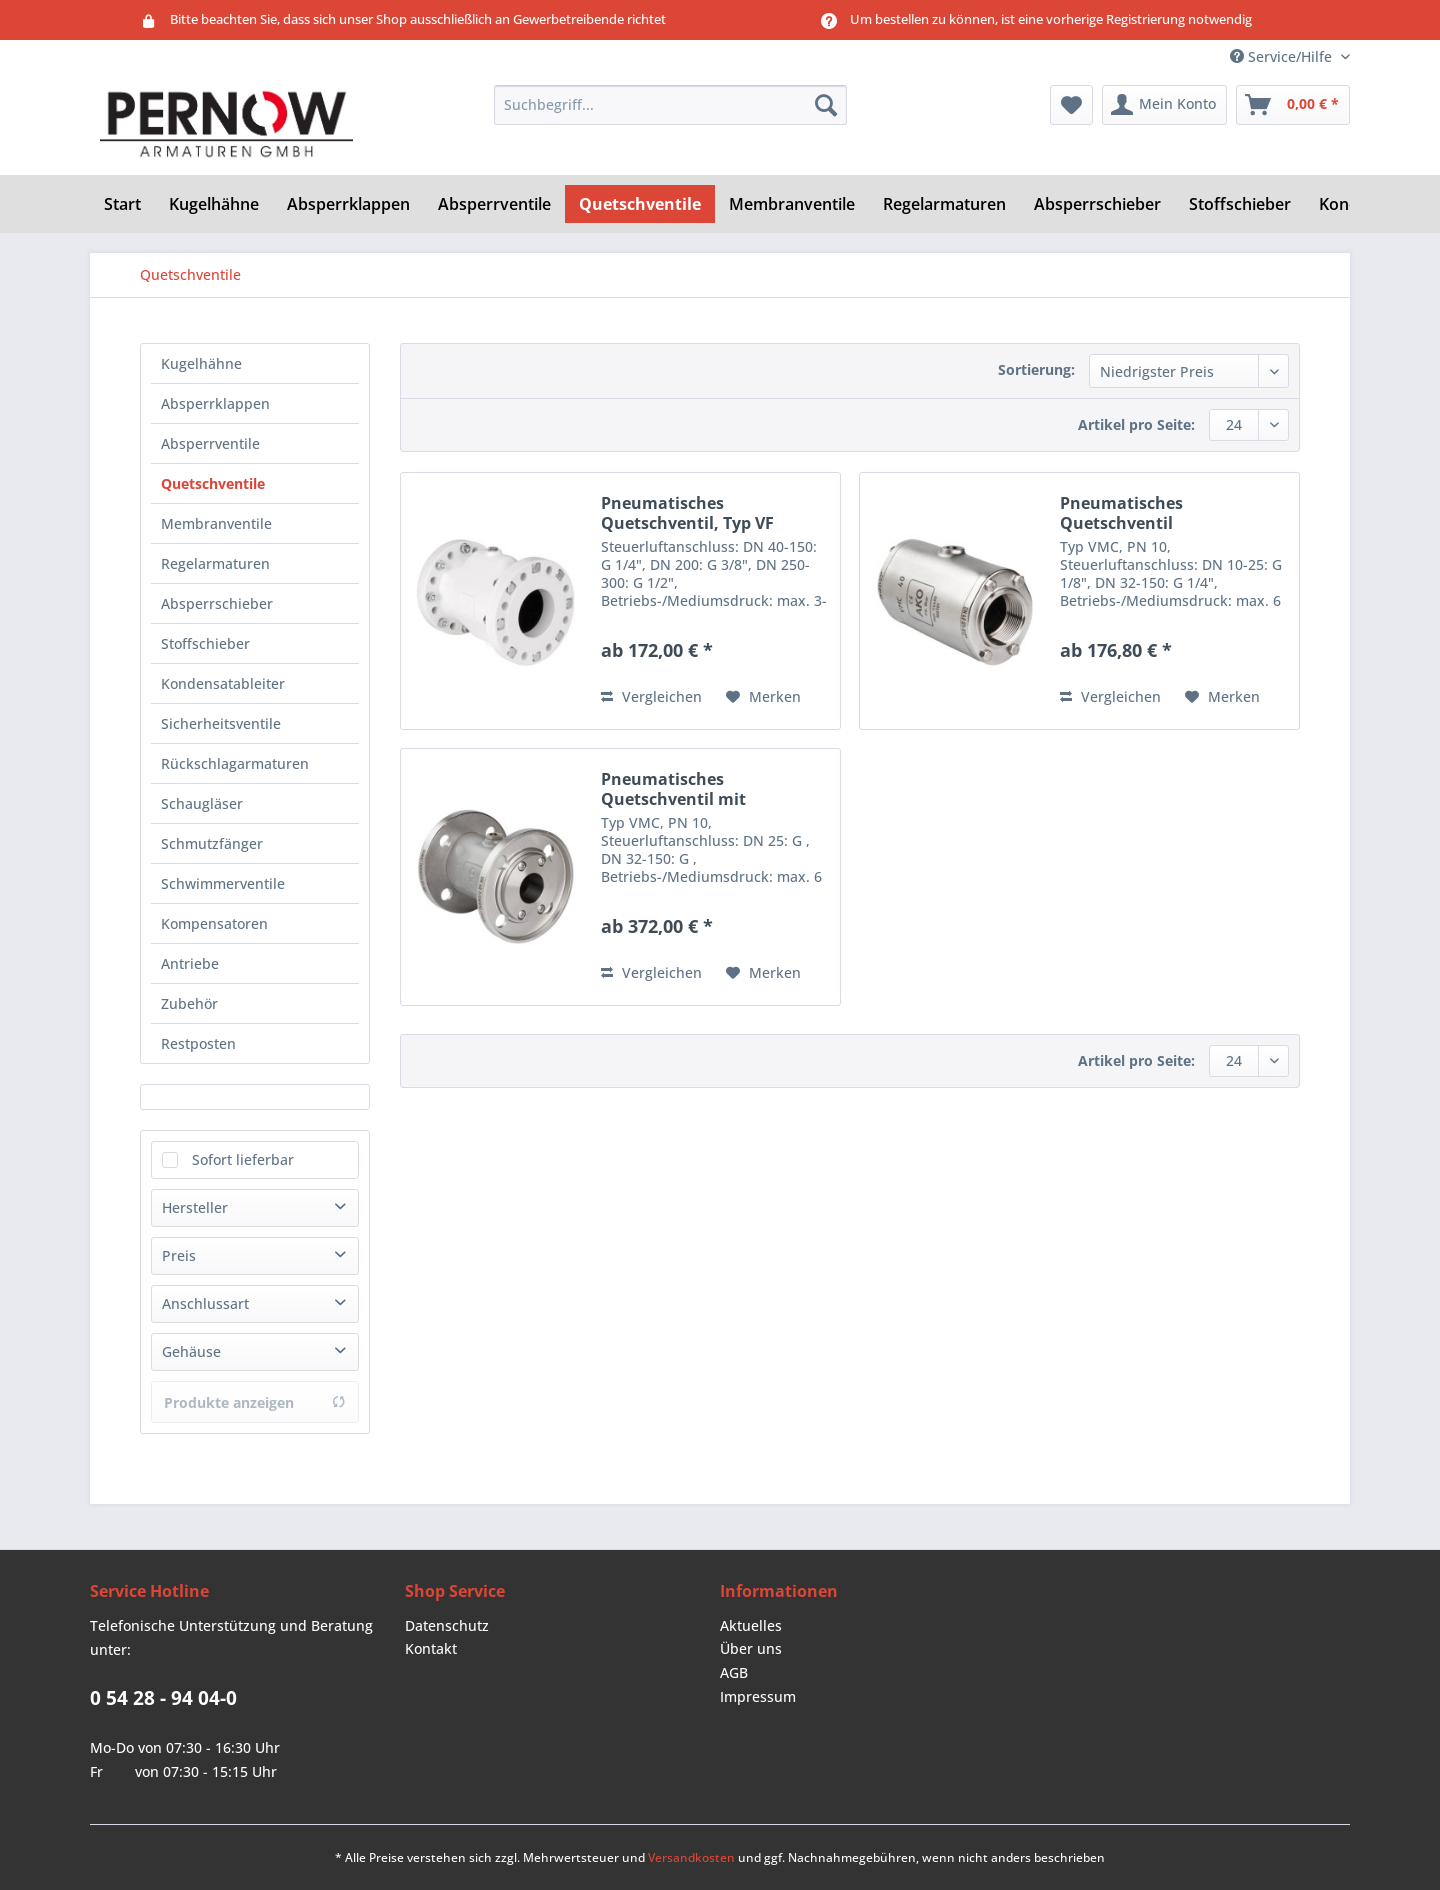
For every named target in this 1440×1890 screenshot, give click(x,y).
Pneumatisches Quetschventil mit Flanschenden (673, 789)
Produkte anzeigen (255, 1402)
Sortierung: (1036, 369)
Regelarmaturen (215, 563)
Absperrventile (210, 443)
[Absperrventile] (494, 204)
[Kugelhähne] (214, 204)
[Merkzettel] (1071, 105)
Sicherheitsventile (221, 723)
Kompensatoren (214, 923)
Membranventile (216, 523)
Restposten (198, 1043)
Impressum (758, 1696)
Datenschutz (447, 1625)
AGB (734, 1672)
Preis (179, 1255)
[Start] (122, 204)
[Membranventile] (792, 204)
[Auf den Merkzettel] (763, 697)
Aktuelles (751, 1625)
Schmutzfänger (212, 843)
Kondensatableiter (223, 683)
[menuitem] (670, 114)
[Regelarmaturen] (944, 204)
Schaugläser (202, 803)
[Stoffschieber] (1240, 204)
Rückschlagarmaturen (235, 763)
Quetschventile (213, 483)
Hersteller (195, 1207)
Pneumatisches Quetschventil (1121, 513)
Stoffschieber (205, 643)
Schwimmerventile (223, 883)
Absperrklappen (215, 403)
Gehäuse (191, 1351)
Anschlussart (205, 1303)
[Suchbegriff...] (670, 105)
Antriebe (190, 963)
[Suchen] (826, 105)
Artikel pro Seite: (1136, 424)
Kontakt (431, 1648)
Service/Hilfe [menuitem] (1283, 56)
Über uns (751, 1648)
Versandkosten (691, 1857)
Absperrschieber (217, 603)
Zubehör (189, 1003)
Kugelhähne (201, 363)
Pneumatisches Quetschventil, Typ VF (687, 513)
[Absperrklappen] (348, 204)
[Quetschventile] (640, 204)
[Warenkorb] (1293, 105)
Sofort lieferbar (243, 1159)
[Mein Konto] (1164, 105)
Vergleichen (651, 696)
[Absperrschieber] (1097, 204)
